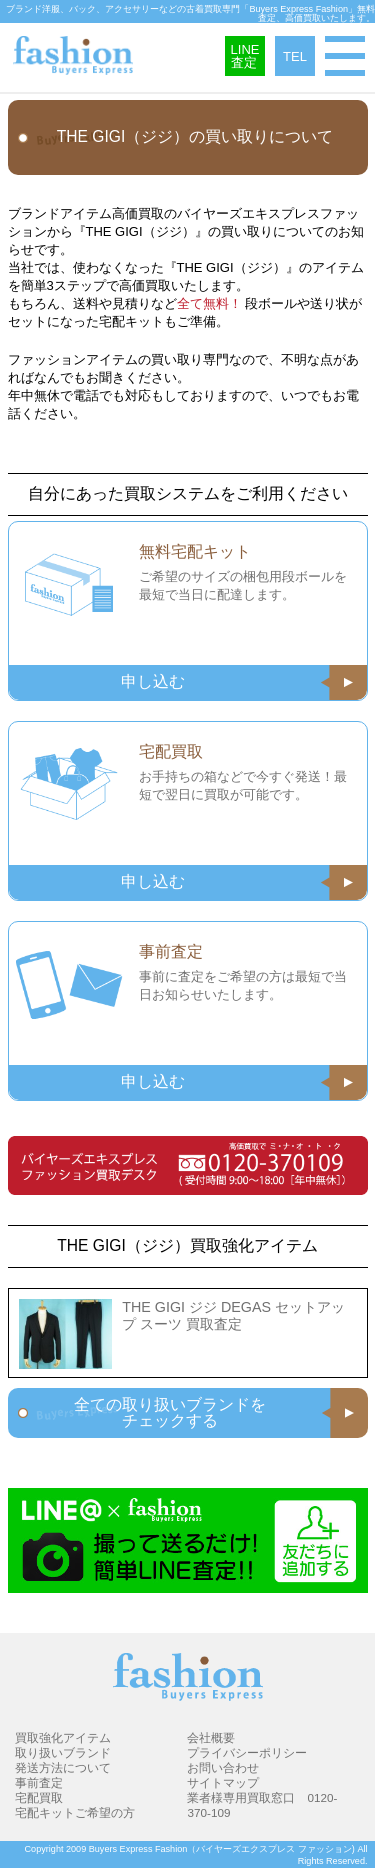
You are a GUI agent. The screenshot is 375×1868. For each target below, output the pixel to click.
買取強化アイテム (63, 1737)
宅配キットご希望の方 (75, 1812)
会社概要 (211, 1737)
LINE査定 (245, 56)
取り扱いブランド (63, 1752)
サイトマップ (223, 1782)
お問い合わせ (223, 1767)
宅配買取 (39, 1797)
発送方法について (63, 1767)
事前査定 (39, 1782)
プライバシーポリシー (247, 1752)
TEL (295, 56)
